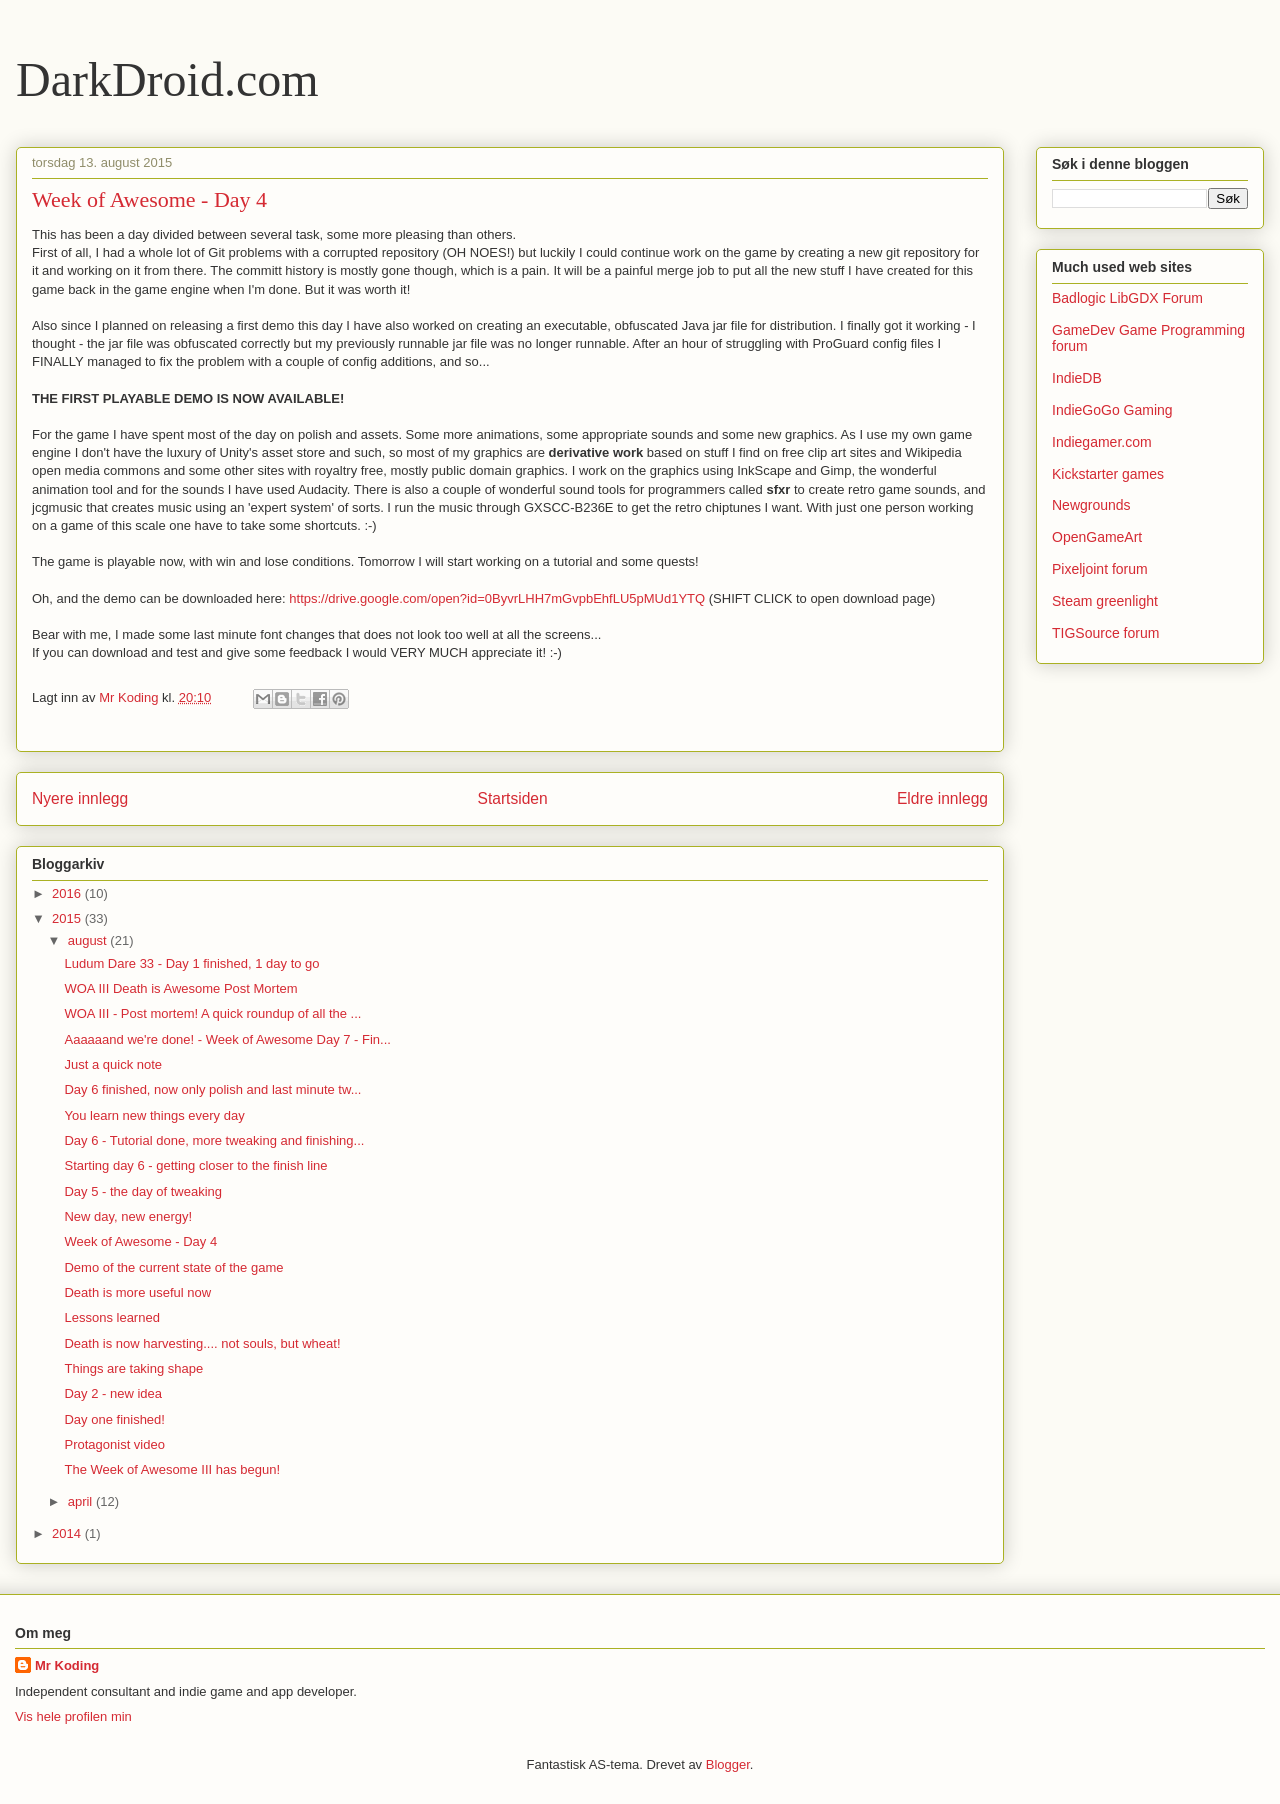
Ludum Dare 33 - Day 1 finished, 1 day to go (191, 963)
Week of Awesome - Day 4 (140, 1241)
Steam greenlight (1105, 601)
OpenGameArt (1097, 537)
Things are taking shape (133, 1368)
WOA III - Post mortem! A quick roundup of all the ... (212, 1013)
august (89, 940)
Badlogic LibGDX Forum (1127, 298)
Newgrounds (1091, 505)
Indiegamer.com (1102, 442)
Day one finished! (114, 1419)
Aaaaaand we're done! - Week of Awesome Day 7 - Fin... (227, 1039)
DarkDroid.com (167, 79)
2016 (68, 893)
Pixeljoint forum (1100, 569)
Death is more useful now (137, 1292)
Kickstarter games (1108, 474)
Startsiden (512, 798)
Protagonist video (114, 1444)
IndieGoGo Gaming (1112, 410)
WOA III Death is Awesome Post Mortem (180, 988)
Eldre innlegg (942, 798)
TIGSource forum (1105, 633)
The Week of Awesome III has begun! (172, 1469)
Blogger (728, 1764)
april (82, 1501)
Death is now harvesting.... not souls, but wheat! (202, 1343)
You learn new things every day (154, 1115)
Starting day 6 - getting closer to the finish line (195, 1165)
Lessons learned (111, 1317)
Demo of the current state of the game (173, 1267)
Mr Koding (67, 1665)
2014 (68, 1533)
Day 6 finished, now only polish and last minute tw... (212, 1089)
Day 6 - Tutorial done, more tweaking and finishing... (214, 1140)
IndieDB (1077, 378)
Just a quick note (113, 1064)
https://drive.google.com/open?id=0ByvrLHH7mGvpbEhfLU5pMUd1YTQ (497, 598)
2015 (68, 918)
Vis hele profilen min (73, 1716)
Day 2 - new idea (113, 1393)
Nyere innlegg (80, 798)
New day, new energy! (128, 1216)
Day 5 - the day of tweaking (143, 1191)
